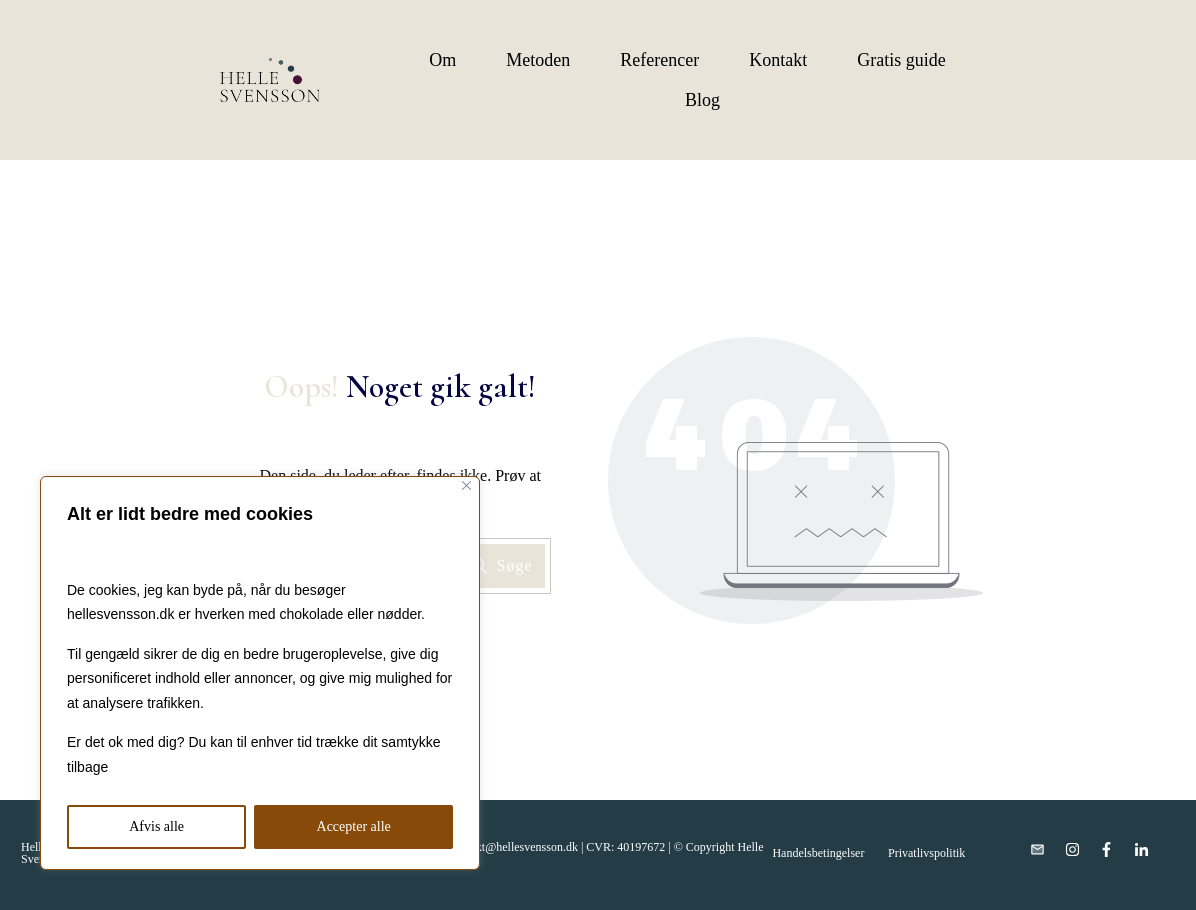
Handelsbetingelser (818, 853)
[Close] (466, 485)
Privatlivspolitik (926, 853)
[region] (260, 673)
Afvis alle (156, 826)
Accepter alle (354, 826)
